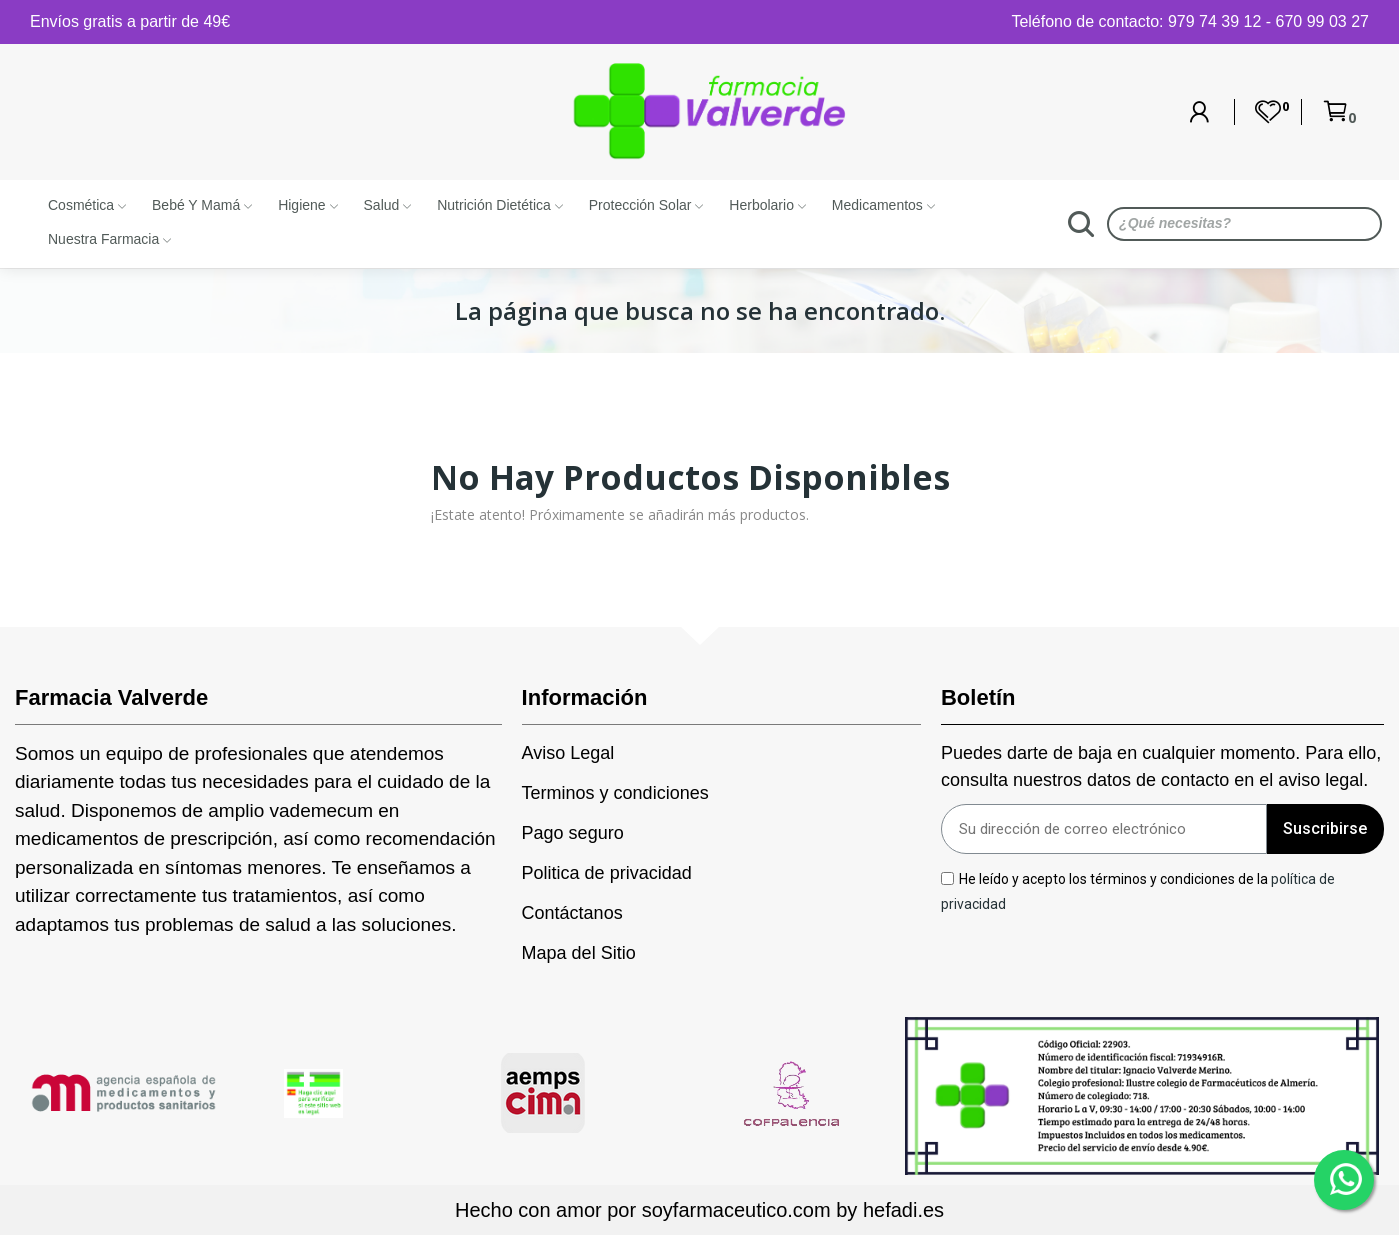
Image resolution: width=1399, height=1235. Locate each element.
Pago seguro (573, 833)
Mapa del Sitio (579, 953)
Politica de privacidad (607, 873)
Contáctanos (572, 913)
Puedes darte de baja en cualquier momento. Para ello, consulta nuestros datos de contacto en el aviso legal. (1161, 766)
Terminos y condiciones (615, 793)
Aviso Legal (568, 753)
